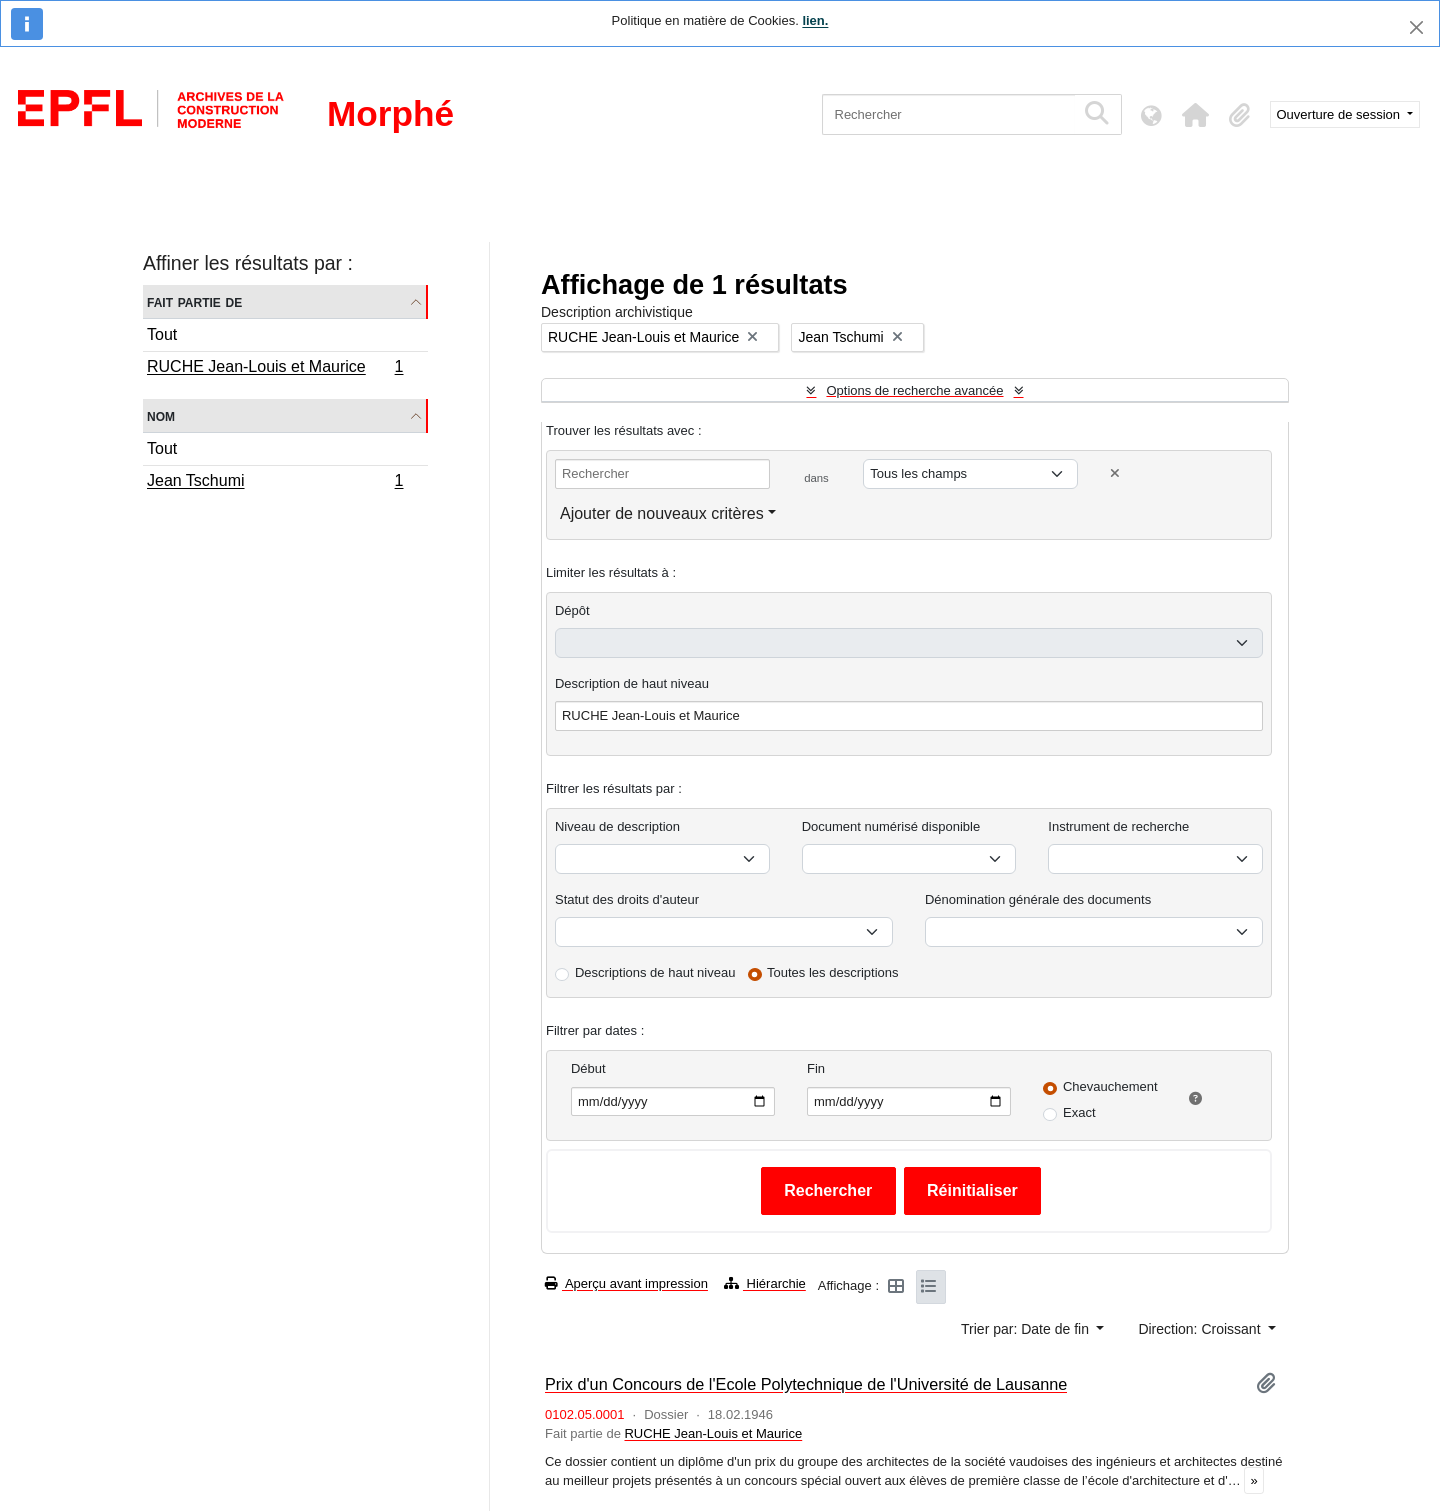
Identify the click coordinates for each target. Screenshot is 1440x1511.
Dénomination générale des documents (1038, 899)
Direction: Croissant (1201, 1329)
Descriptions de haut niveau (655, 972)
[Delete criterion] (1115, 473)
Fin (816, 1068)
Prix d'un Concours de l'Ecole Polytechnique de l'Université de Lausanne (806, 1384)
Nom (161, 415)
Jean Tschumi (275, 483)
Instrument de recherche (1118, 826)
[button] (1196, 115)
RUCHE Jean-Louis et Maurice (275, 369)
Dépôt (572, 610)
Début (588, 1068)
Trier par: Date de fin (1027, 1329)
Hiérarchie (765, 1283)
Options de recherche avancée (914, 390)
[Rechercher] (948, 114)
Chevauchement (1110, 1086)
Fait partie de (194, 301)
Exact (1079, 1112)
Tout (162, 334)
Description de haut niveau (632, 683)
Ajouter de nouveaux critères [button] (662, 513)
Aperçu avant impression (626, 1283)
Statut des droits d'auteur (627, 899)
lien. (815, 20)
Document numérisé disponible (891, 826)
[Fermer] (1416, 27)
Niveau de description (617, 826)
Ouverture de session (1340, 114)
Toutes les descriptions (833, 972)
